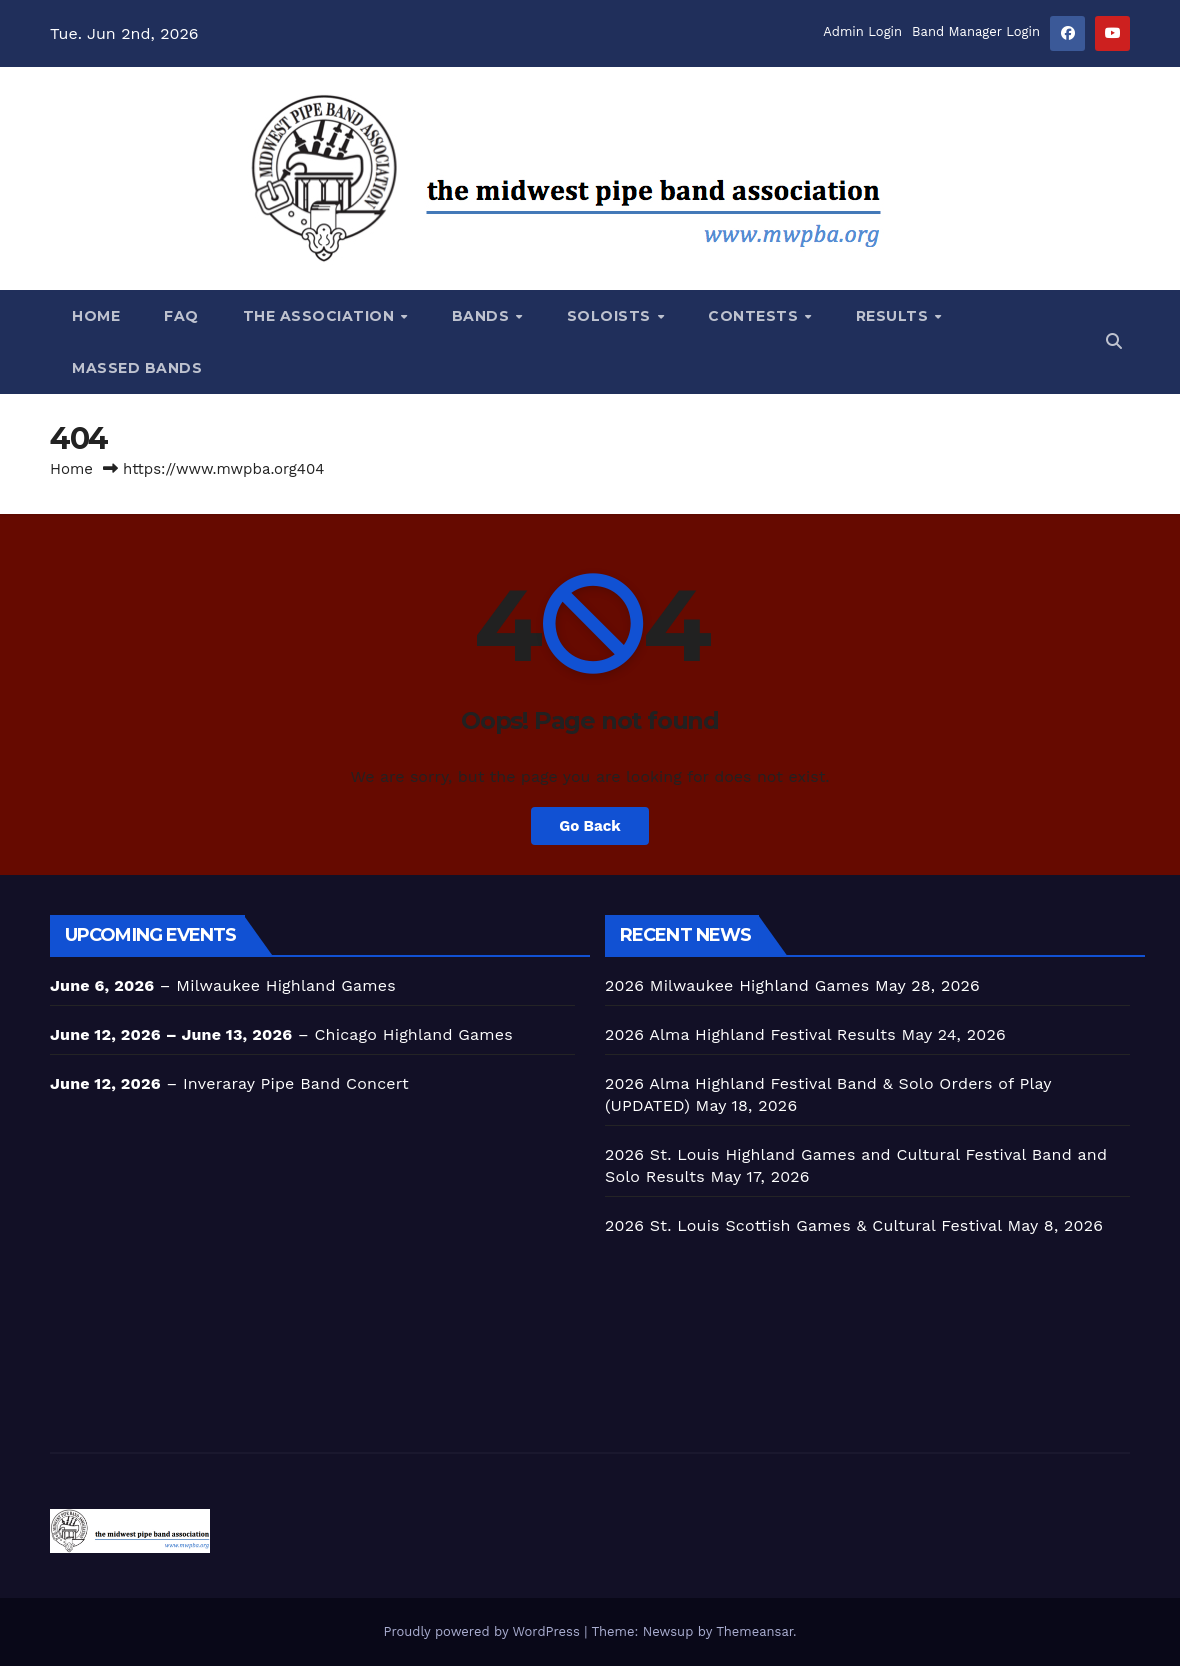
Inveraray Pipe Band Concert (296, 1083)
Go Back (590, 826)
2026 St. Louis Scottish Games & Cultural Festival (803, 1225)
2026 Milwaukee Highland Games (737, 985)
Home (96, 316)
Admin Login (862, 31)
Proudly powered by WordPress (483, 1631)
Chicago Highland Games (413, 1034)
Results (894, 316)
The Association (321, 316)
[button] (1114, 341)
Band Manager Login (976, 31)
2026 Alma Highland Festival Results (750, 1034)
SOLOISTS (611, 316)
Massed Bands (137, 368)
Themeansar (754, 1631)
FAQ (181, 316)
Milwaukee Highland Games (286, 985)
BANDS (483, 316)
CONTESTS (755, 316)
